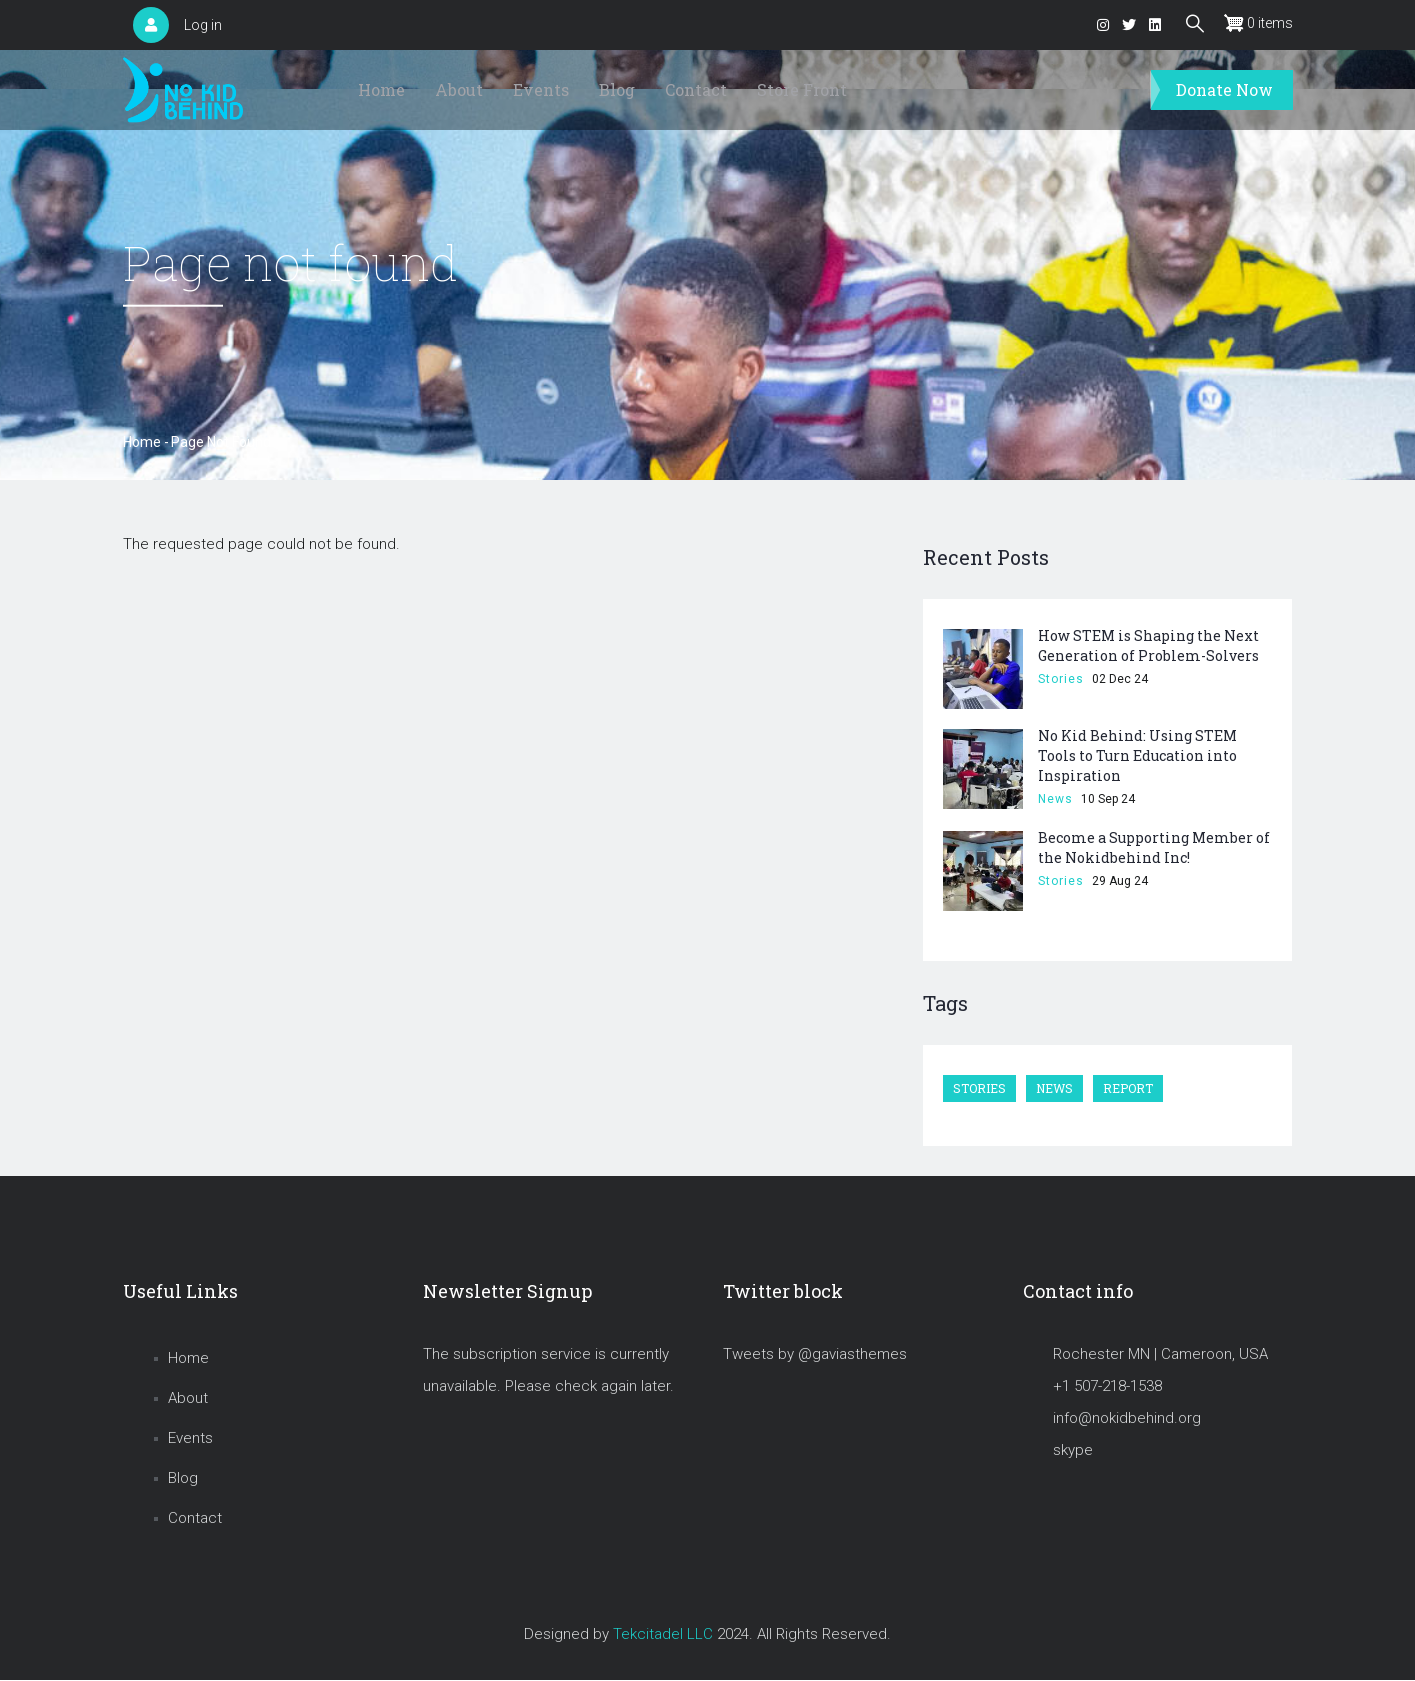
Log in (203, 25)
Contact (696, 89)
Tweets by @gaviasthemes (815, 1354)
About (459, 89)
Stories (1061, 679)
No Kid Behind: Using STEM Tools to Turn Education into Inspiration (1137, 755)
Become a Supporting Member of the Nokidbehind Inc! (1154, 847)
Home (381, 89)
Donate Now (1224, 89)
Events (541, 89)
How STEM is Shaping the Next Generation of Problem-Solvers (1148, 645)
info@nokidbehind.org (1127, 1418)
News (1055, 799)
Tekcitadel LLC (663, 1634)
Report (1128, 1088)
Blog (617, 89)
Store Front (802, 89)
